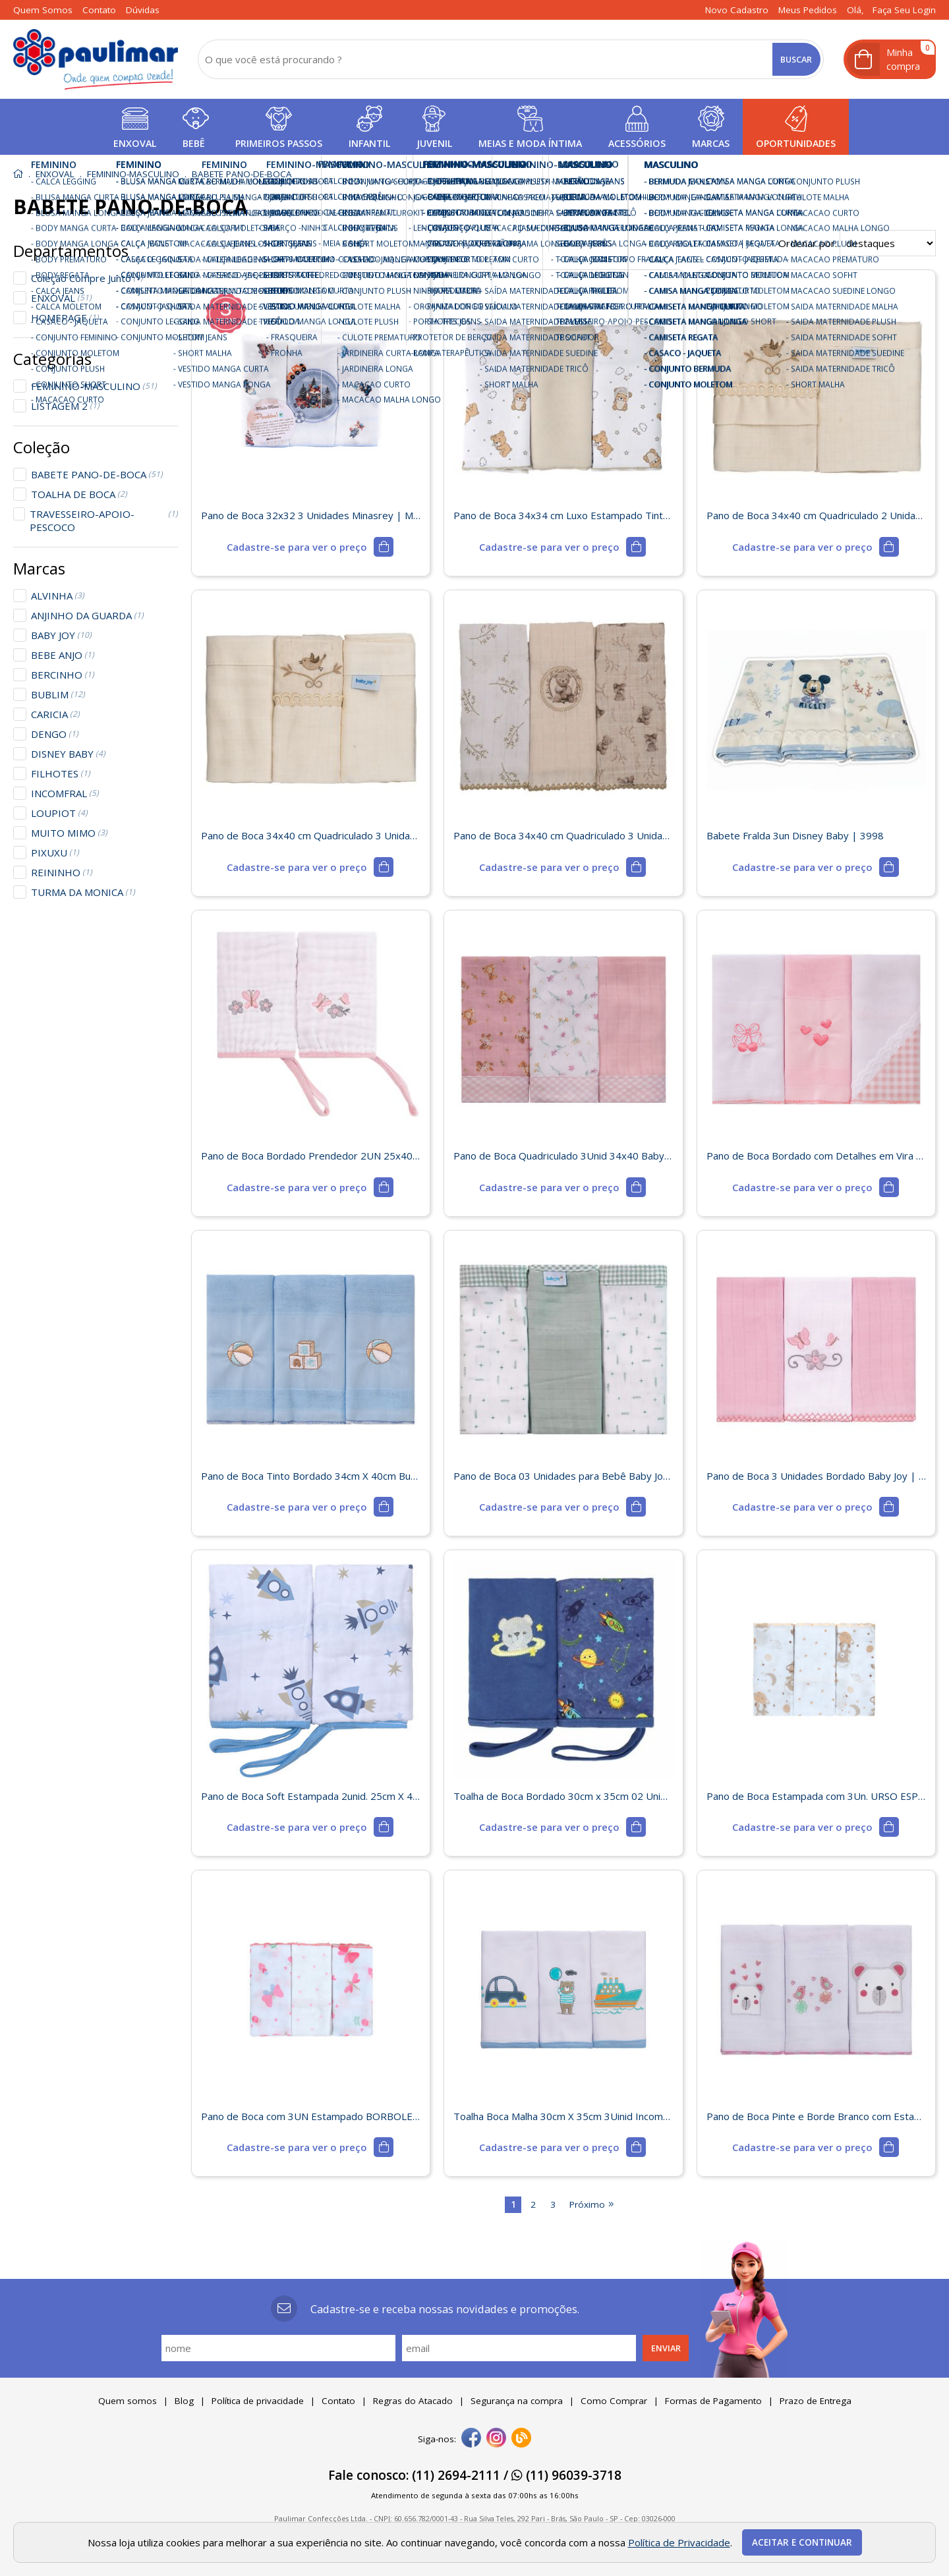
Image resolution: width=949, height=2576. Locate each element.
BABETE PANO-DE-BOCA (97, 474)
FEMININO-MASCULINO (94, 386)
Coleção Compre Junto (87, 278)
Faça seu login (904, 10)
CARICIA (55, 714)
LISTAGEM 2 (65, 405)
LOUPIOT (59, 813)
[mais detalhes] (310, 546)
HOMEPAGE (65, 317)
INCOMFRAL (65, 793)
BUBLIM (58, 694)
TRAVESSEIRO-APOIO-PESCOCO (104, 520)
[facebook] (471, 2439)
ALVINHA (57, 595)
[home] (95, 59)
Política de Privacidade (679, 2542)
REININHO (61, 872)
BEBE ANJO (62, 654)
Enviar (666, 2348)
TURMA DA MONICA (83, 892)
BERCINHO (62, 674)
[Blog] (521, 2439)
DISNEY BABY (68, 753)
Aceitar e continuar (802, 2542)
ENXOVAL (61, 297)
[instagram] (496, 2439)
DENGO (54, 734)
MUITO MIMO (69, 832)
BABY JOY (61, 635)
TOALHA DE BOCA (79, 494)
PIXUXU (55, 852)
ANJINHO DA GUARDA (87, 615)
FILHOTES (60, 773)
